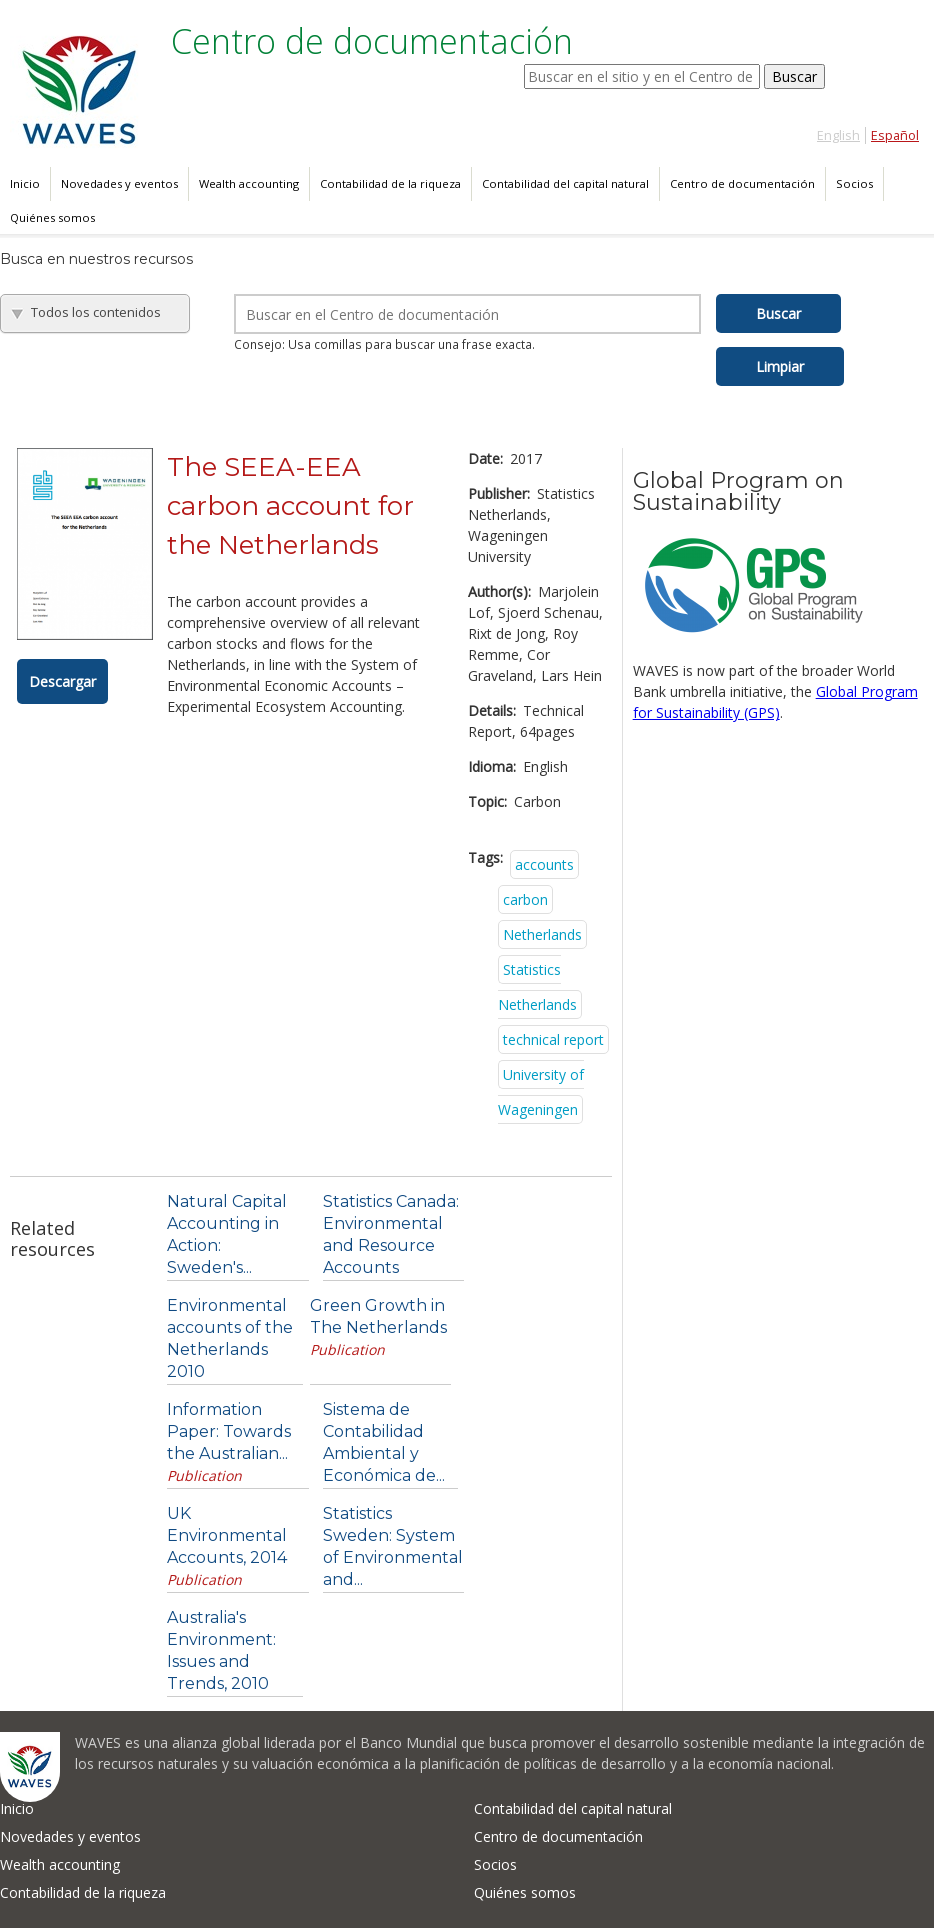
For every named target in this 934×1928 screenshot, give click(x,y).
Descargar (62, 681)
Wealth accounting (249, 183)
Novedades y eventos (119, 183)
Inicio (25, 183)
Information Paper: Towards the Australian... (229, 1431)
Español (895, 135)
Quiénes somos (52, 217)
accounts (544, 864)
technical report (553, 1039)
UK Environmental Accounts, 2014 (227, 1535)
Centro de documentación (742, 183)
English (838, 135)
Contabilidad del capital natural (565, 183)
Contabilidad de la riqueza (390, 183)
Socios (854, 183)
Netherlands (542, 934)
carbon (525, 899)
